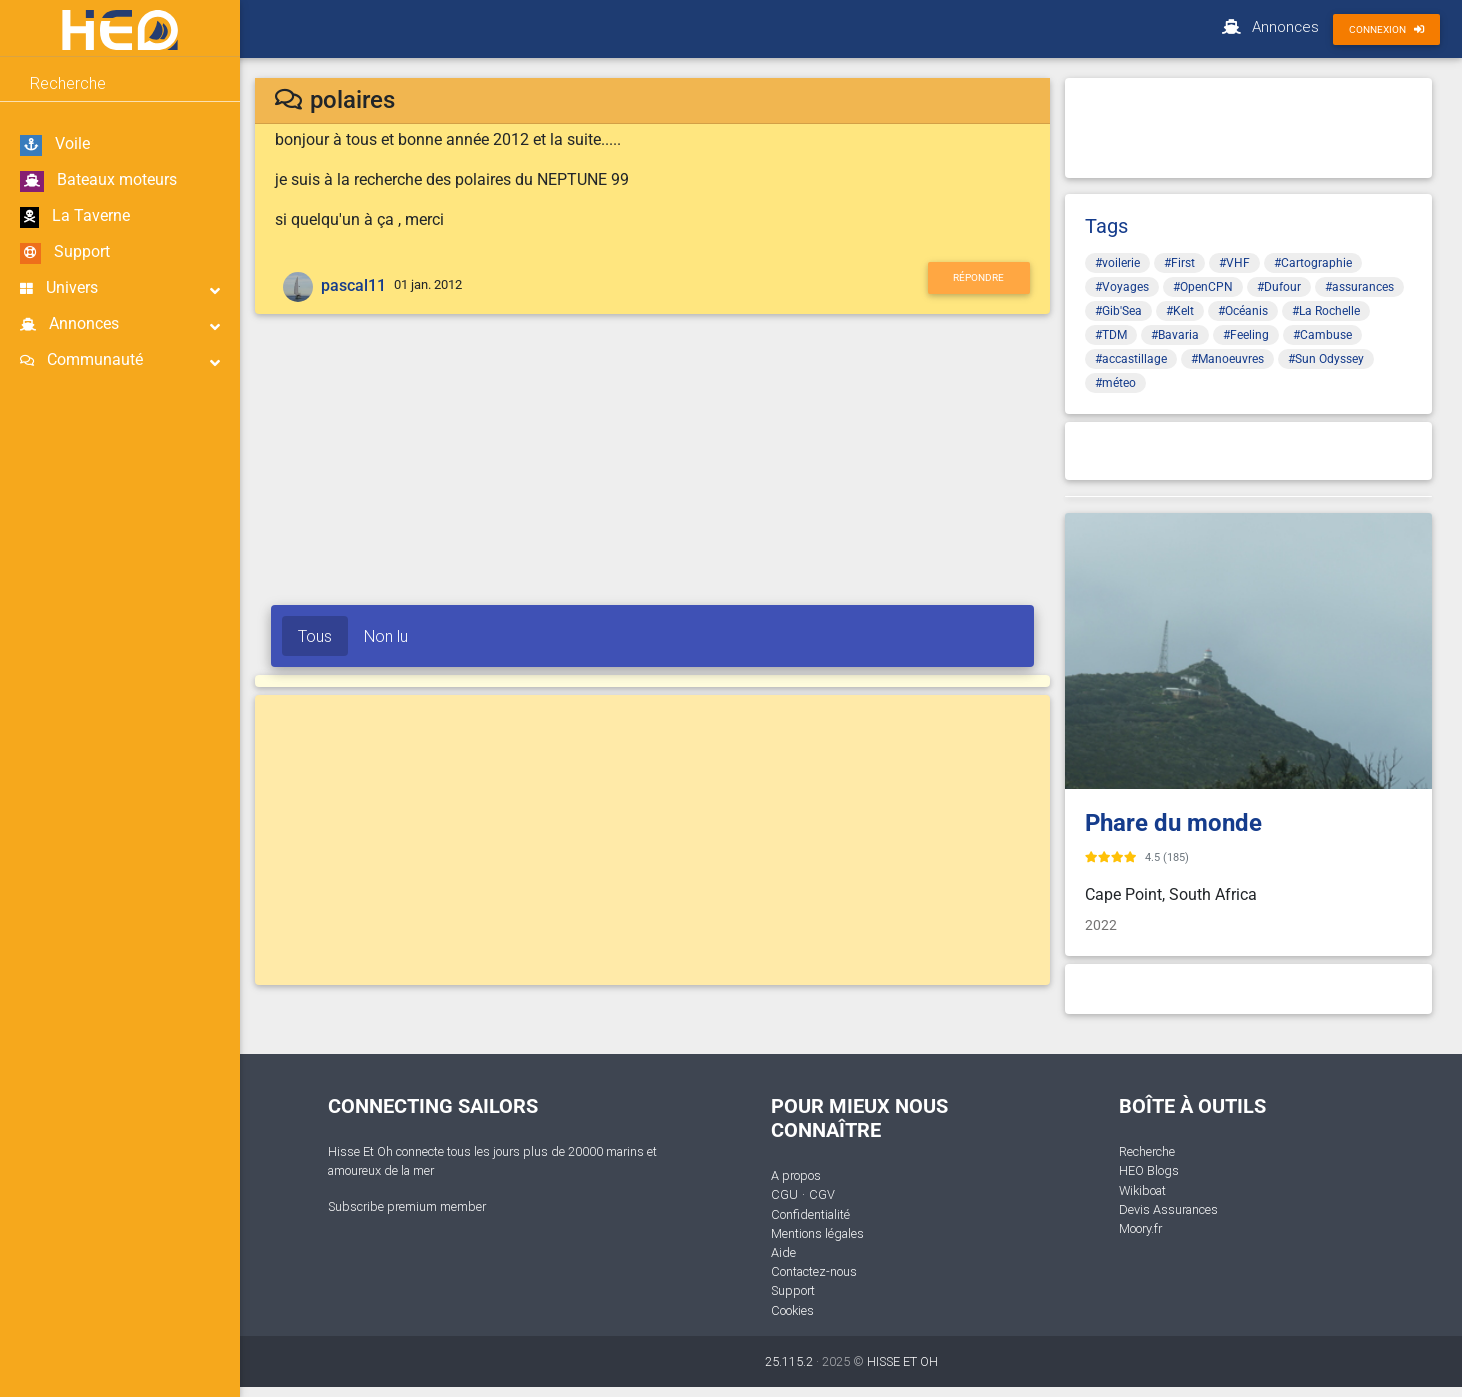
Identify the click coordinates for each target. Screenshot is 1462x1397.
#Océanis (1243, 311)
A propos (796, 1175)
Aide (783, 1252)
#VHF (1234, 263)
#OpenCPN (1203, 287)
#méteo (1115, 383)
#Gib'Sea (1118, 311)
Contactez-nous (814, 1271)
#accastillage (1131, 359)
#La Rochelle (1326, 311)
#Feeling (1246, 335)
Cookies (792, 1310)
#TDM (1111, 335)
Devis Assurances (1168, 1209)
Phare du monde (1173, 823)
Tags (1106, 226)
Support (65, 253)
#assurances (1359, 287)
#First (1179, 263)
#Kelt (1180, 311)
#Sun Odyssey (1326, 359)
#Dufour (1279, 287)
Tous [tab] (315, 636)
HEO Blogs (1149, 1170)
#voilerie (1117, 263)
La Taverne (75, 217)
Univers (120, 288)
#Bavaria (1175, 335)
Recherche (1147, 1151)
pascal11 (353, 285)
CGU (784, 1194)
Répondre (978, 277)
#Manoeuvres (1227, 359)
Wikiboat (1142, 1190)
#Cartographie (1313, 263)
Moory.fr (1140, 1228)
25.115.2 (789, 1361)
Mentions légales (817, 1233)
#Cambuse (1322, 335)
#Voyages (1122, 287)
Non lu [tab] (386, 636)
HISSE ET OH (902, 1361)
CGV (822, 1194)
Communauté (120, 360)
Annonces (120, 324)
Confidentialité (810, 1214)
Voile (55, 145)
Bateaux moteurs (98, 181)
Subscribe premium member (407, 1206)
